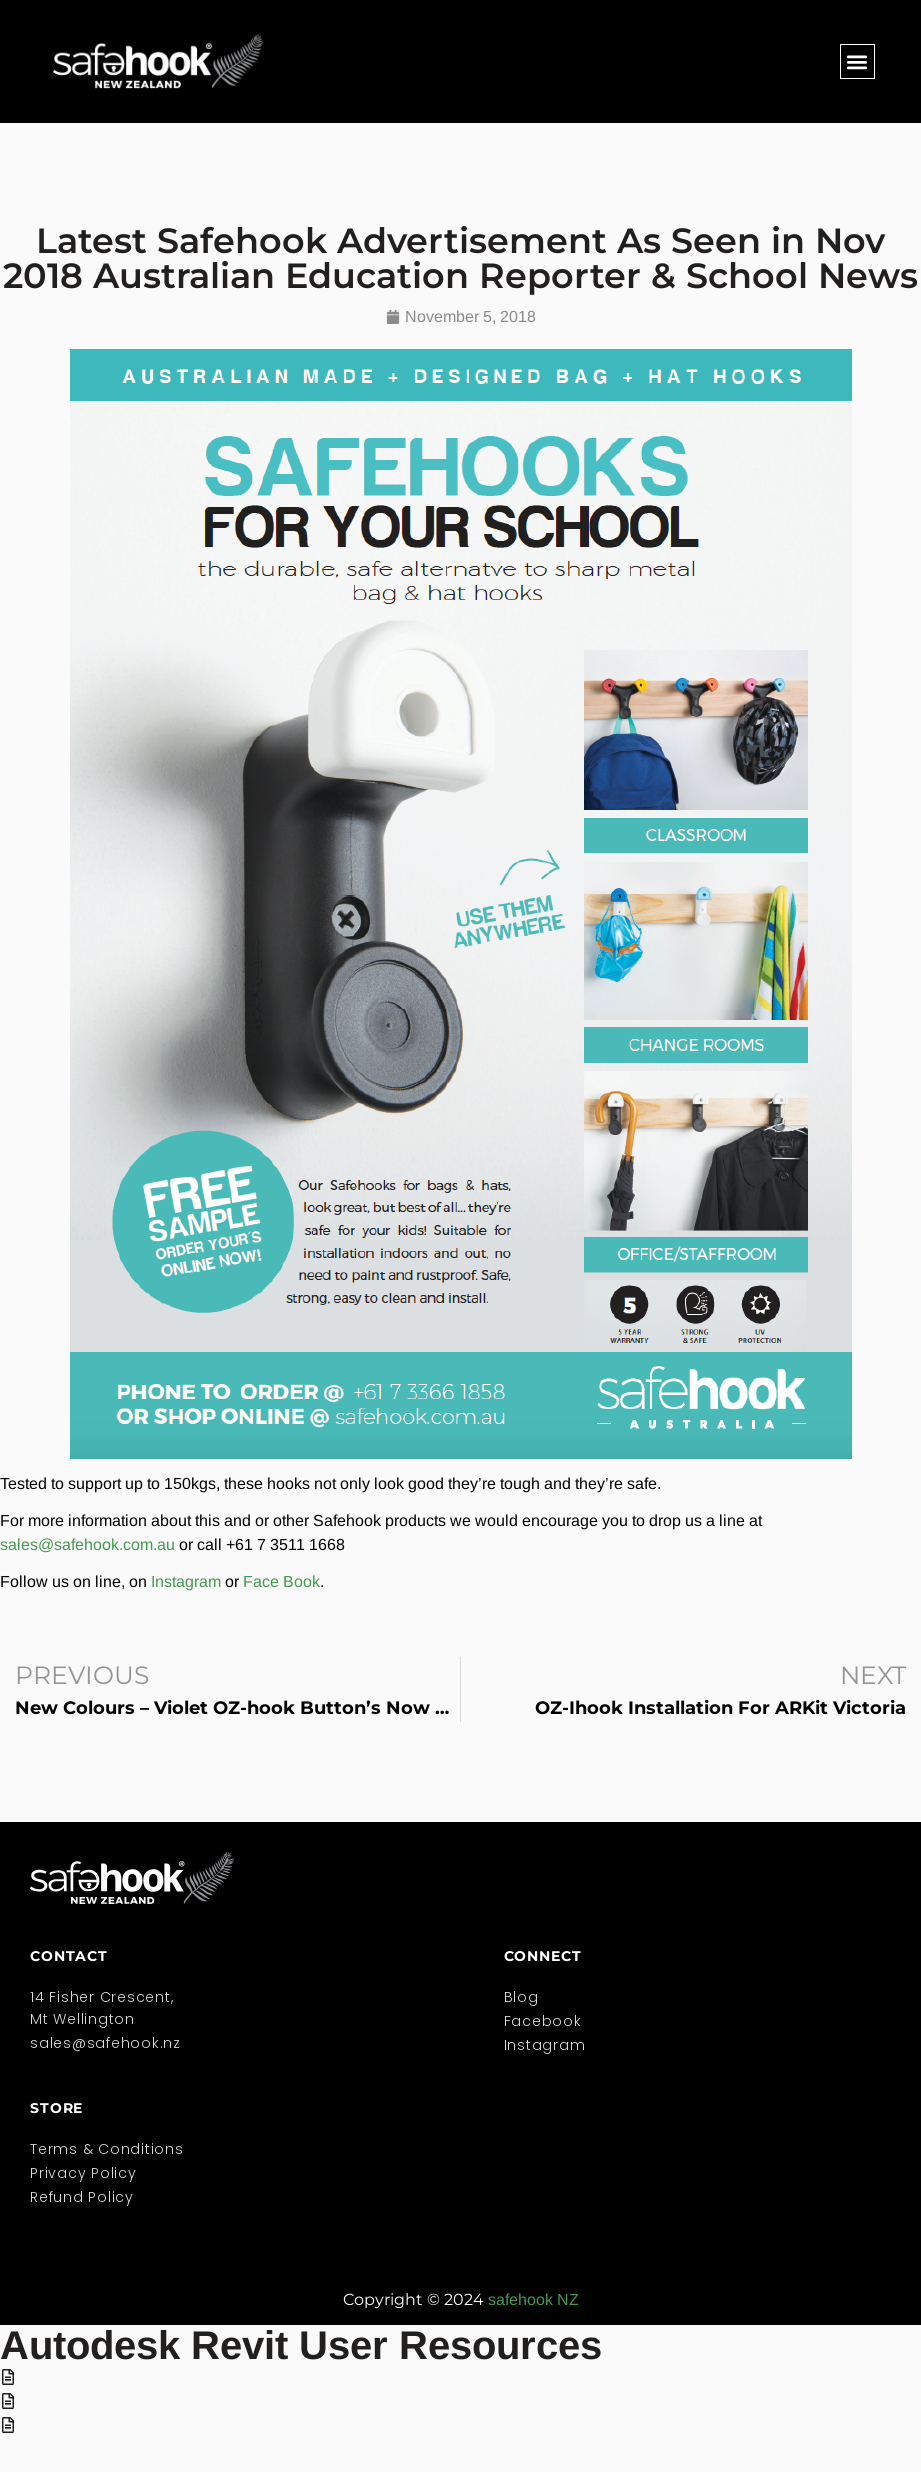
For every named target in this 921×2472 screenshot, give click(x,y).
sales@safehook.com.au (87, 1544)
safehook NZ (533, 2299)
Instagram (186, 1581)
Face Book (281, 1581)
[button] (857, 61)
